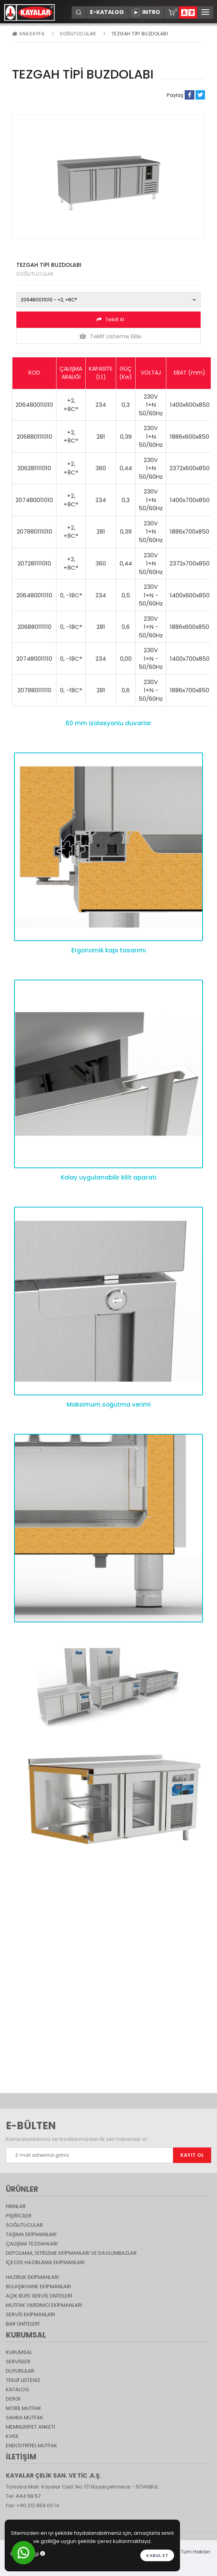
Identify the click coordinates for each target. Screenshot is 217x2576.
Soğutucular (78, 33)
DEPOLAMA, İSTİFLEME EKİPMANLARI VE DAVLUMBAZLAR (71, 2253)
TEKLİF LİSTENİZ (23, 2380)
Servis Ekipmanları (30, 2314)
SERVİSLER (18, 2361)
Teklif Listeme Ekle (110, 336)
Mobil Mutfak (23, 2408)
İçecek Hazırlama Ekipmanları (45, 2262)
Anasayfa (28, 33)
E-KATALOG (107, 12)
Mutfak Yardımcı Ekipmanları (44, 2305)
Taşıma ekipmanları (31, 2234)
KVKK (12, 2436)
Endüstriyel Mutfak (31, 2445)
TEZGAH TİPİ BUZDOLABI (139, 33)
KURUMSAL (19, 2352)
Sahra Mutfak (24, 2417)
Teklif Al (110, 319)
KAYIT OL (192, 2155)
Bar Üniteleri (22, 2324)
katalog (17, 2389)
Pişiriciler (19, 2215)
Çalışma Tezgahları (32, 2243)
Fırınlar (16, 2206)
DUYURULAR (20, 2371)
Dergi (13, 2399)
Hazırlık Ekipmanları (32, 2277)
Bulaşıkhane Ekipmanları (38, 2286)
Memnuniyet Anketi (30, 2427)
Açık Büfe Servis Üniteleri (39, 2296)
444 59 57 (28, 2496)
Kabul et (157, 2555)
